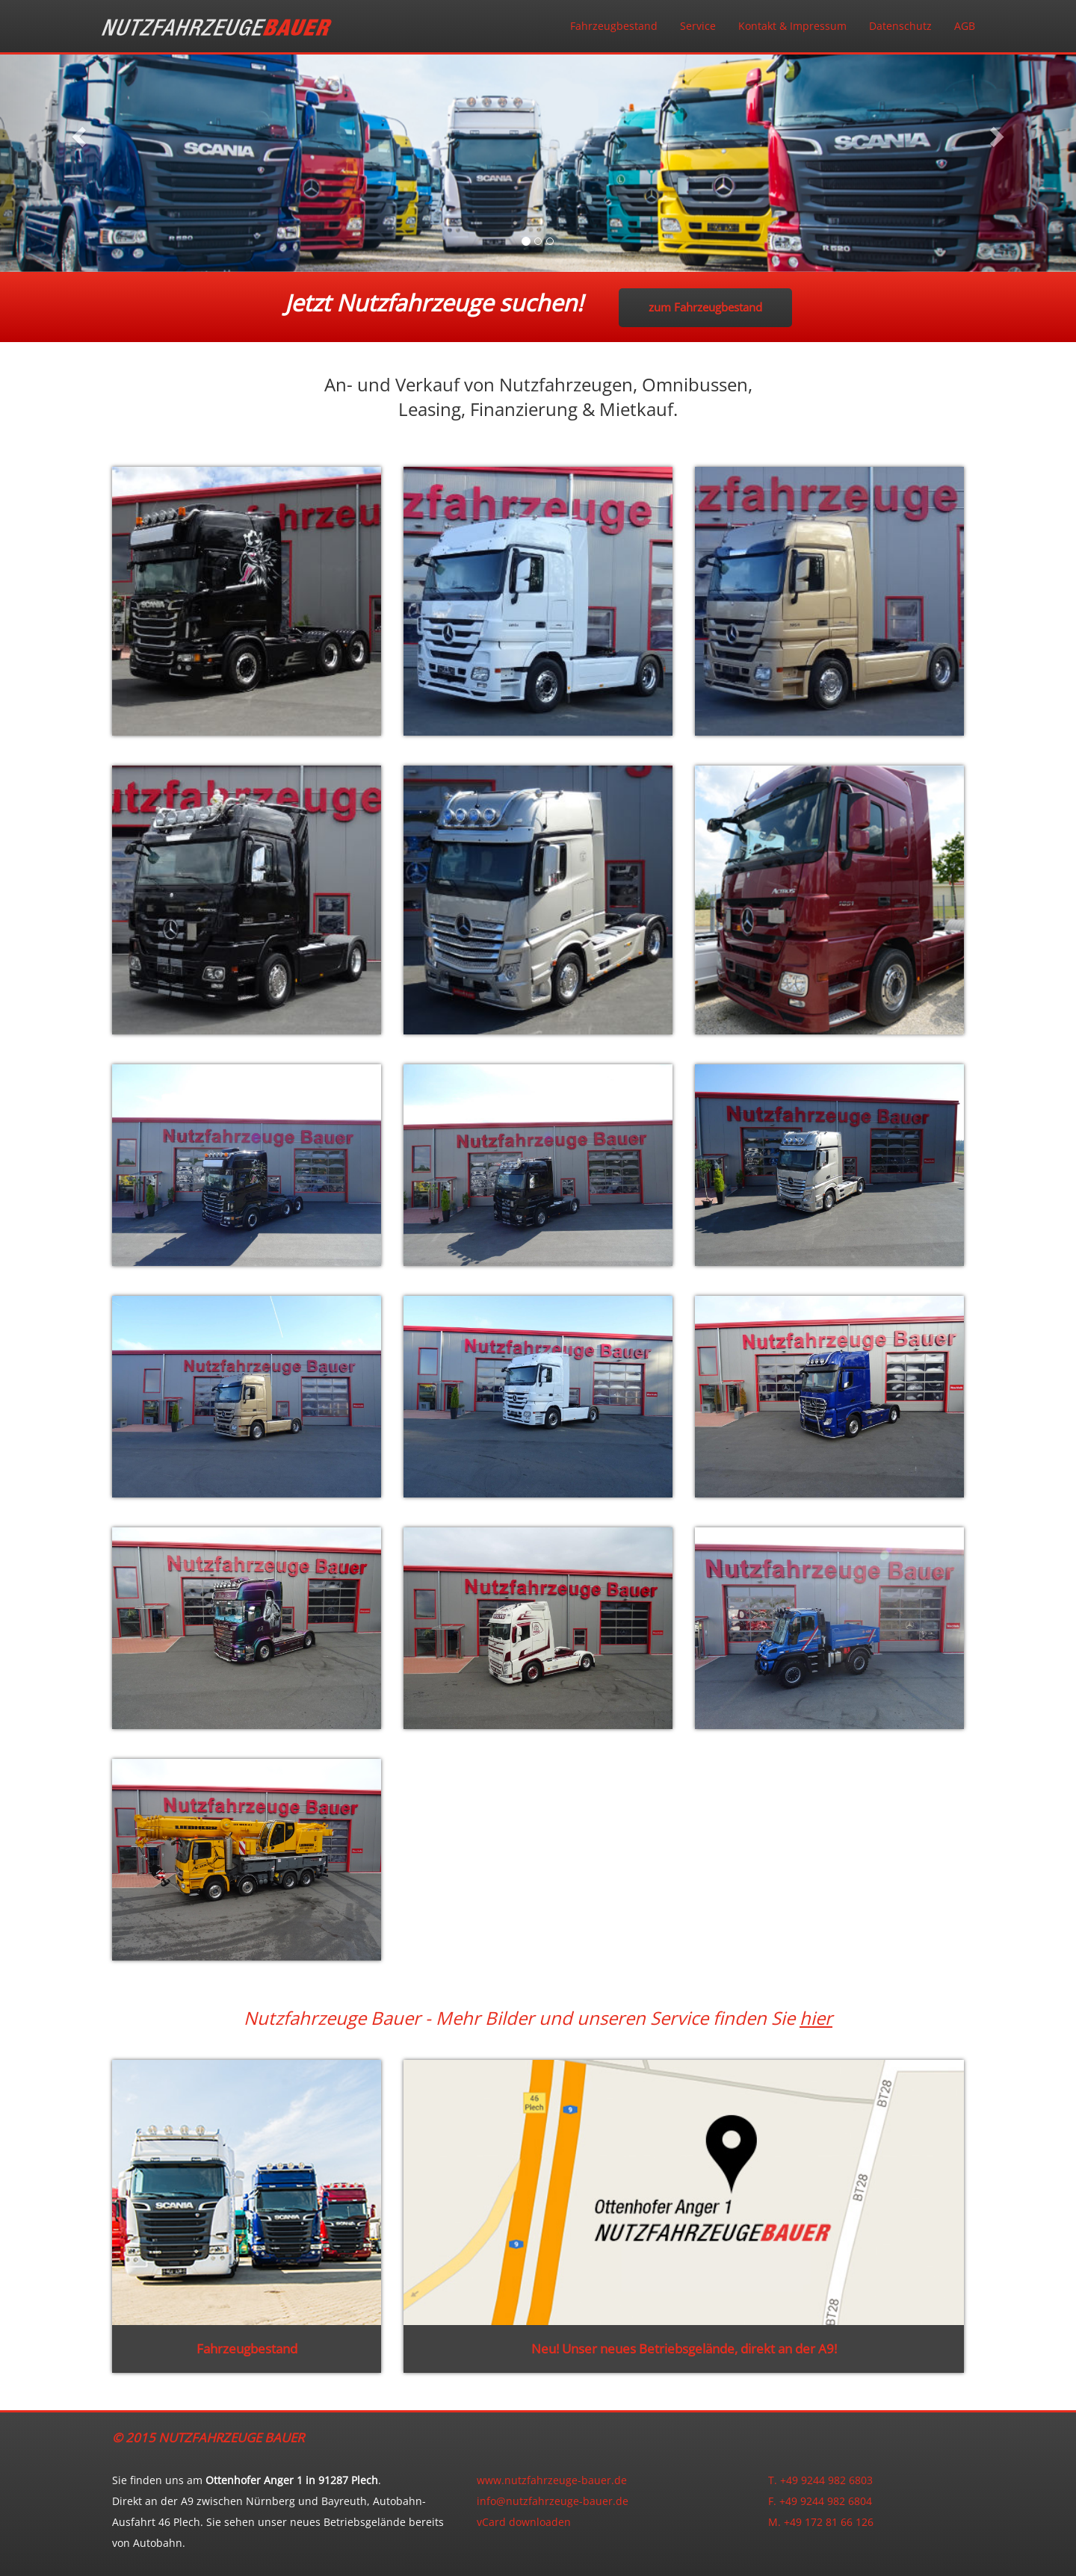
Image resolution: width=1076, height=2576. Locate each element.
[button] (80, 136)
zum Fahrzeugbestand (705, 307)
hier (816, 2017)
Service (698, 26)
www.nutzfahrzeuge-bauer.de (552, 2480)
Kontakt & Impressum (792, 26)
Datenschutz (900, 26)
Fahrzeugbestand (614, 26)
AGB (964, 26)
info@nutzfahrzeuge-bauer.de (552, 2501)
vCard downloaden (524, 2522)
